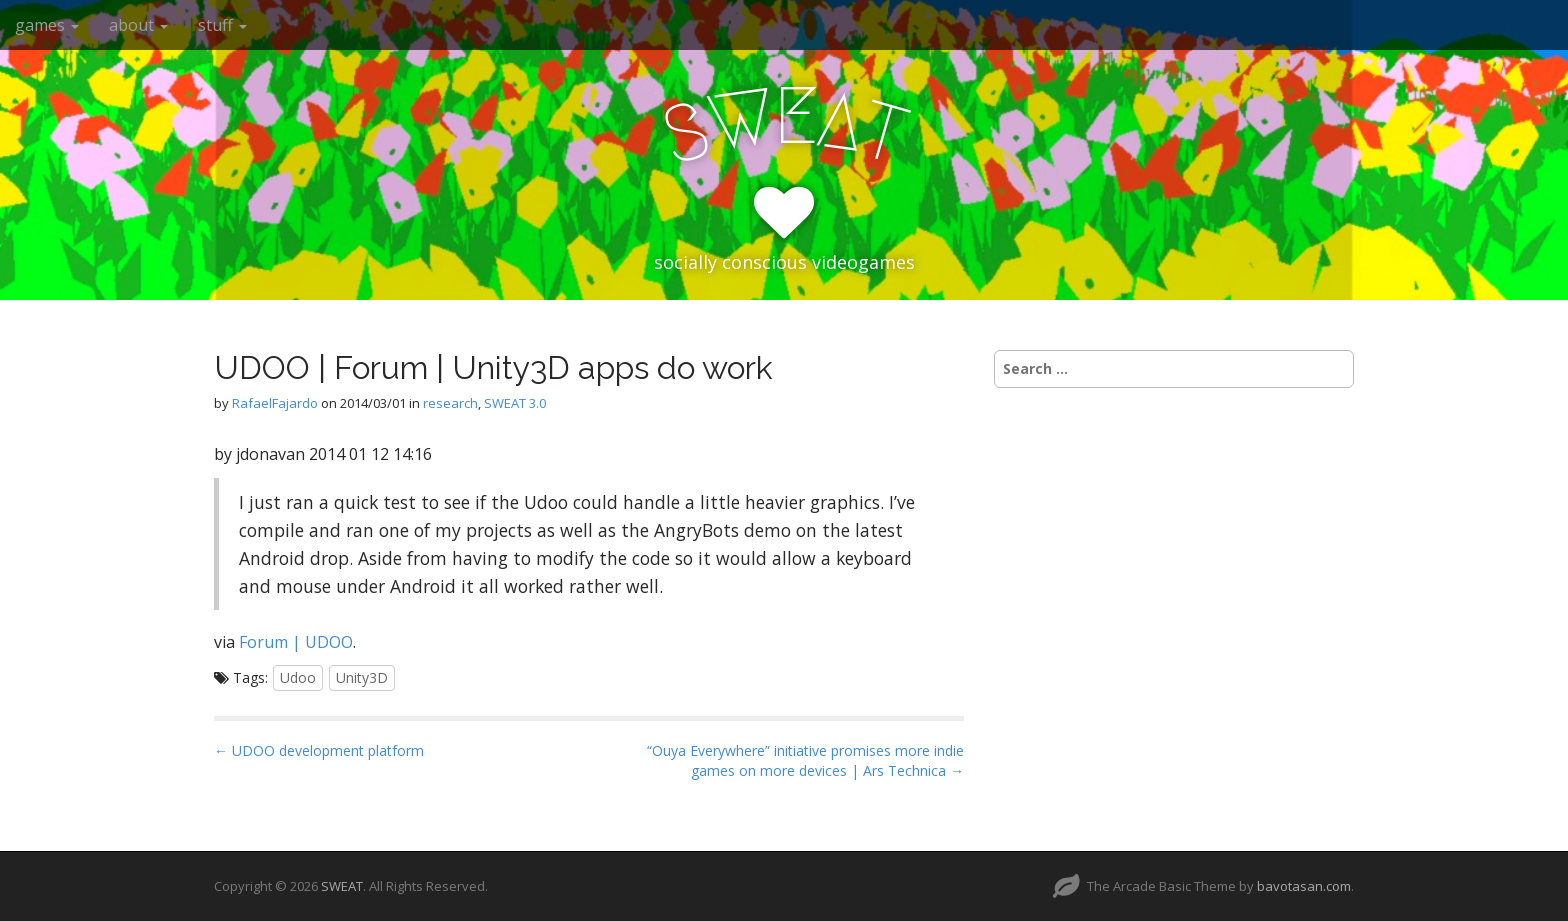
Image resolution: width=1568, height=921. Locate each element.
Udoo (298, 677)
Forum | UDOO (296, 642)
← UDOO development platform (319, 750)
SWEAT (342, 886)
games (47, 25)
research (450, 403)
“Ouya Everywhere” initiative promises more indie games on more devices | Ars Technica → (805, 760)
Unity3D (362, 677)
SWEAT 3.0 (515, 403)
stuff (222, 25)
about (138, 25)
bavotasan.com (1304, 886)
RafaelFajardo (275, 403)
